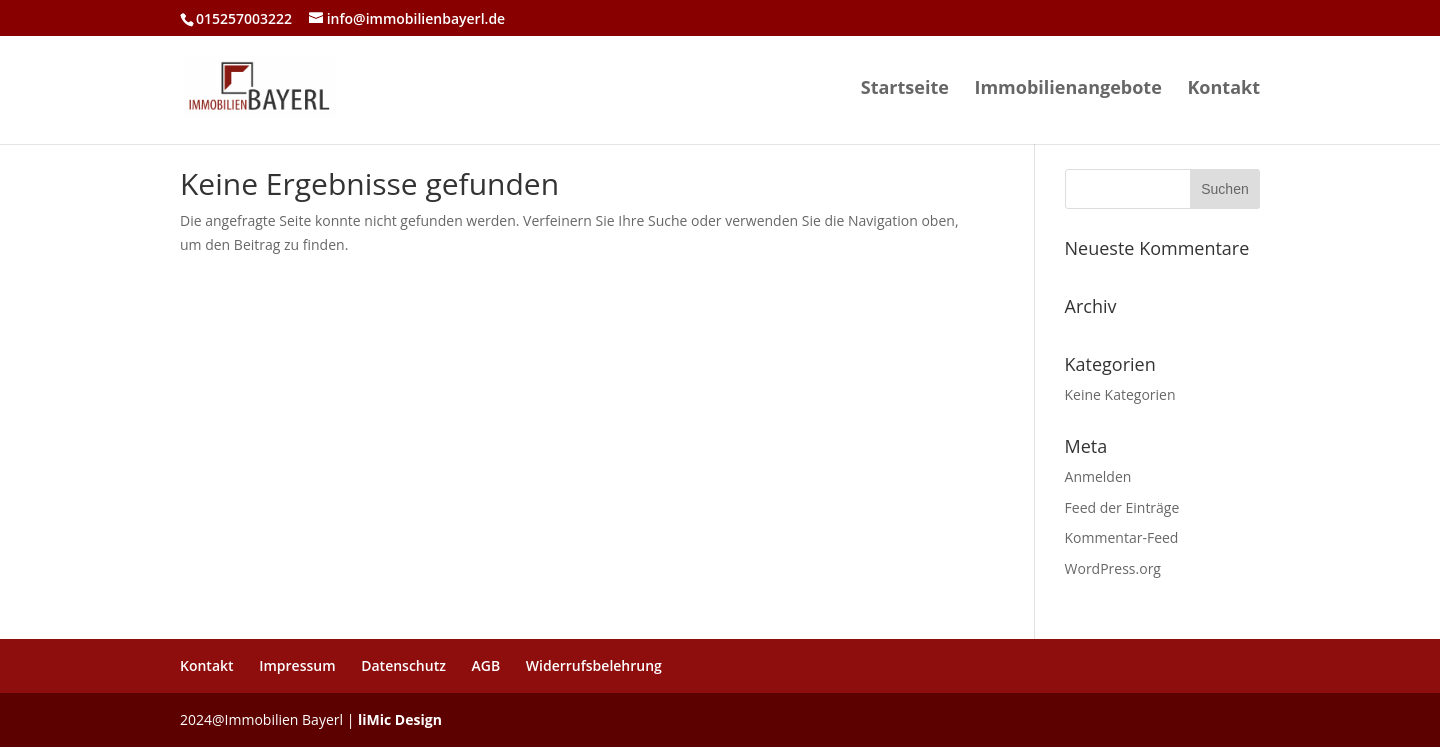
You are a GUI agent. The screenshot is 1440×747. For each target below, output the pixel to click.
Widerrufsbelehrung (594, 665)
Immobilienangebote (1067, 89)
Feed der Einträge (1122, 507)
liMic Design (400, 719)
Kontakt (1223, 89)
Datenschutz (403, 665)
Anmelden (1098, 476)
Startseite (905, 89)
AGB (486, 665)
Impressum (297, 665)
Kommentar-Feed (1122, 537)
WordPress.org (1113, 568)
